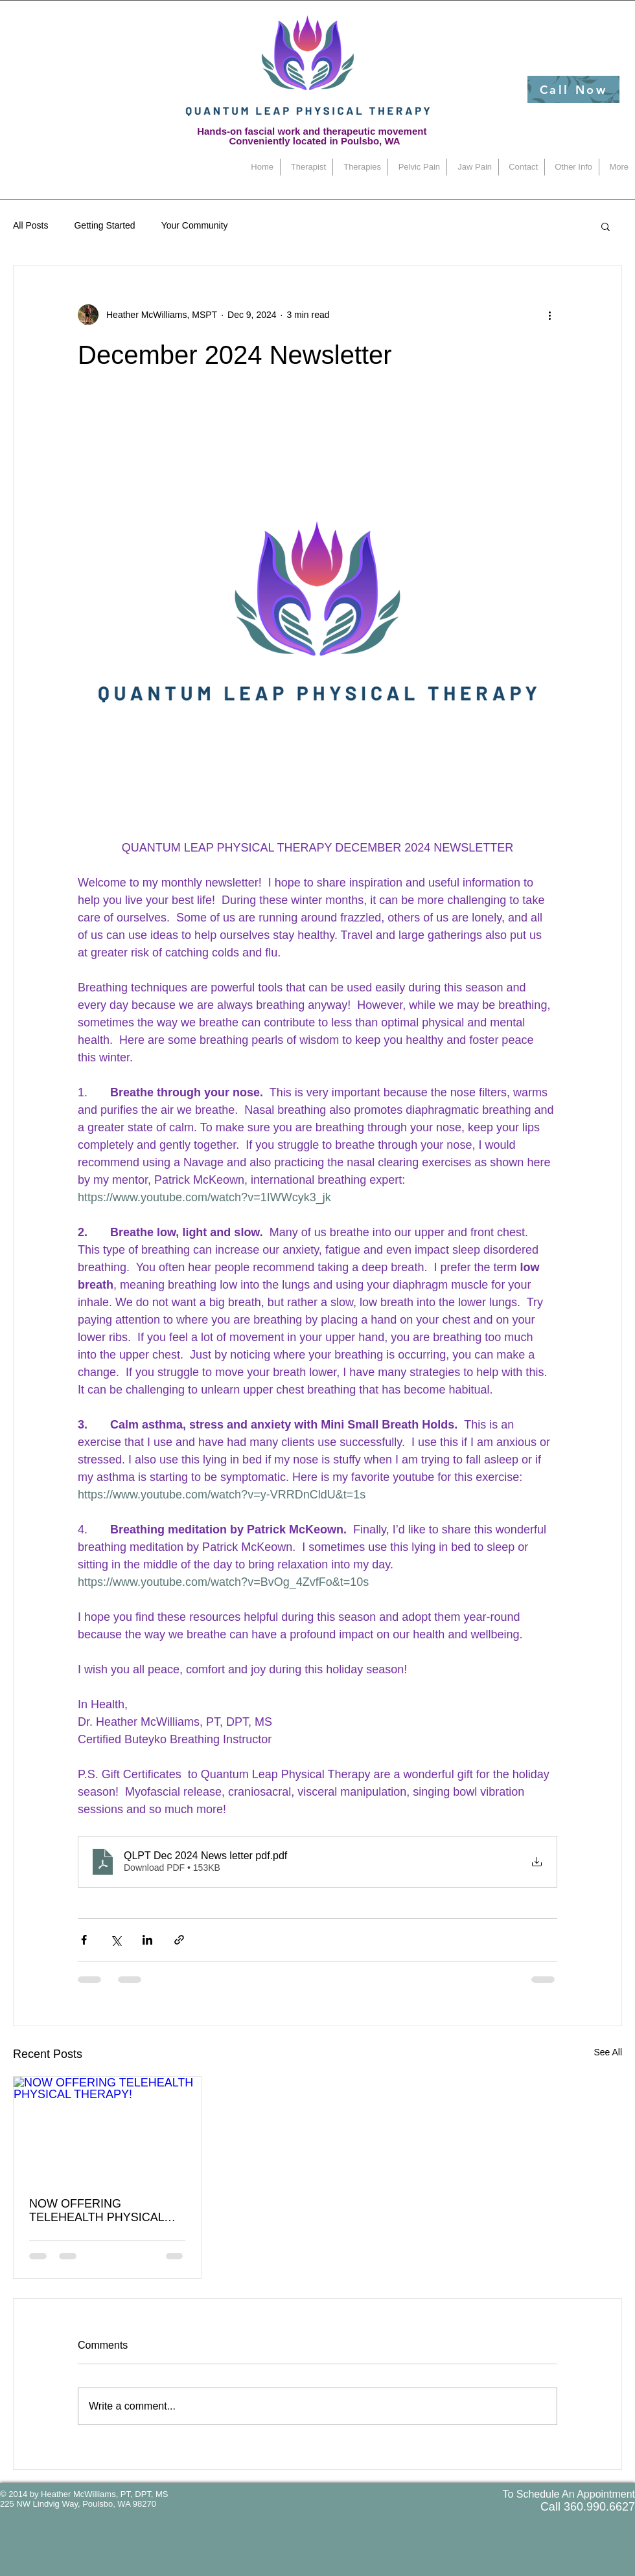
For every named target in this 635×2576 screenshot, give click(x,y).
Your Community (194, 225)
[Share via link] (179, 1940)
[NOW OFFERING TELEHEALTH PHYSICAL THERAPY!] (107, 2129)
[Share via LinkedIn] (147, 1940)
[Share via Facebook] (84, 1940)
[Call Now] (573, 89)
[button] (605, 226)
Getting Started (104, 225)
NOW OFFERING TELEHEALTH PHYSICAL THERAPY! (96, 2210)
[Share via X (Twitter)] (116, 1940)
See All (608, 2052)
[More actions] (549, 314)
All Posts (30, 225)
